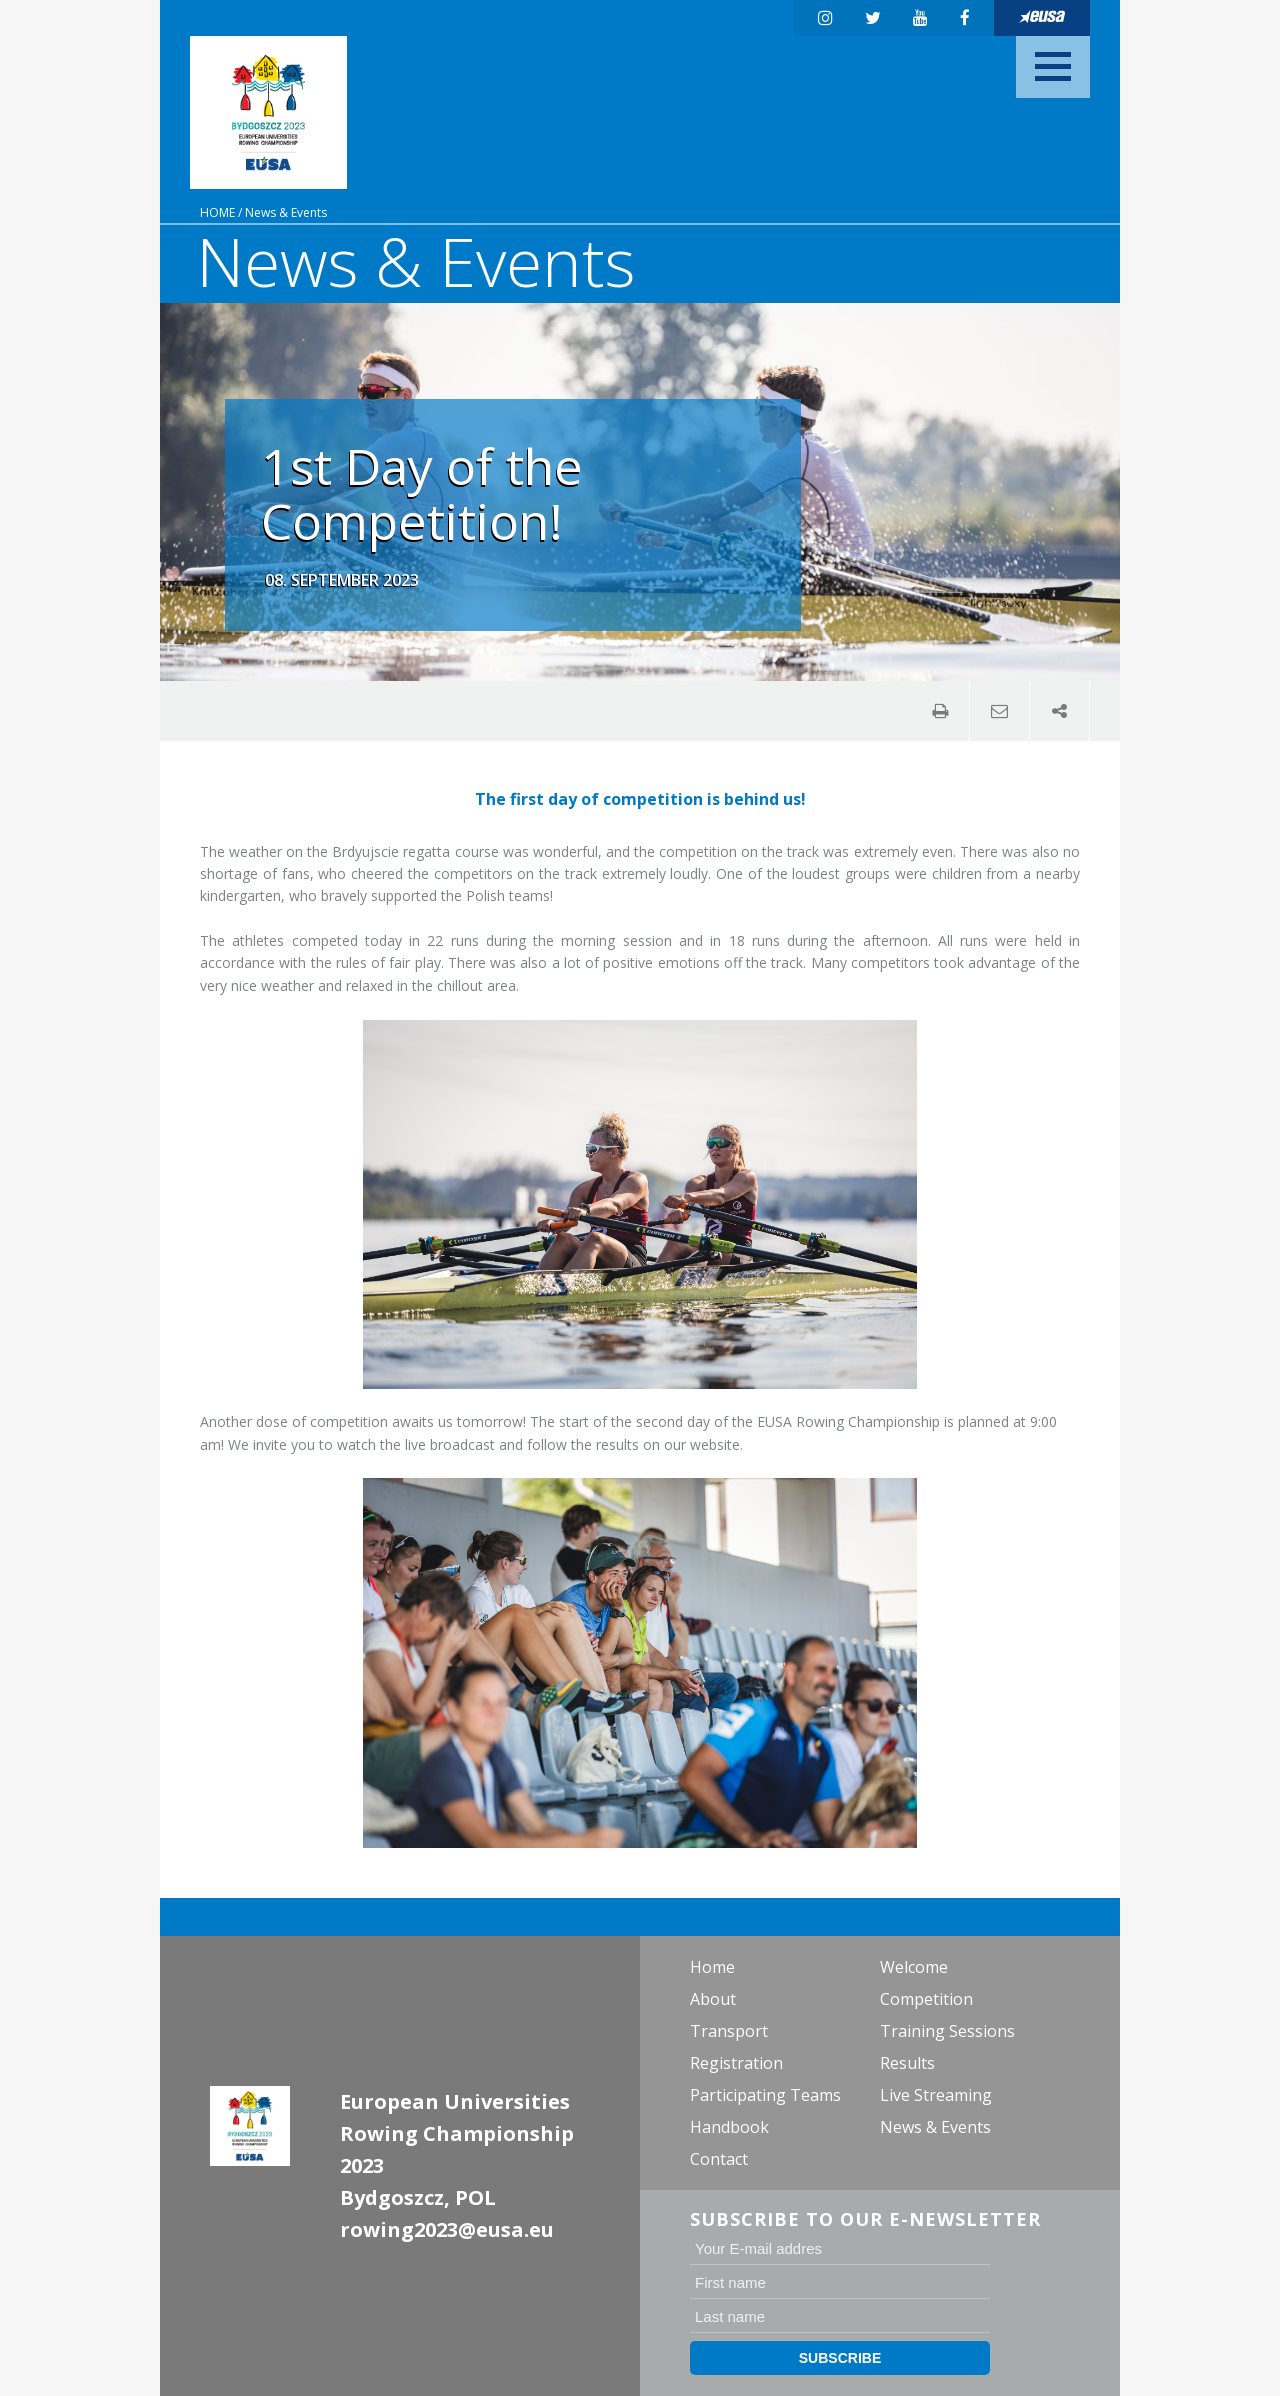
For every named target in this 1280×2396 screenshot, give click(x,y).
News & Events (286, 212)
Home (217, 212)
